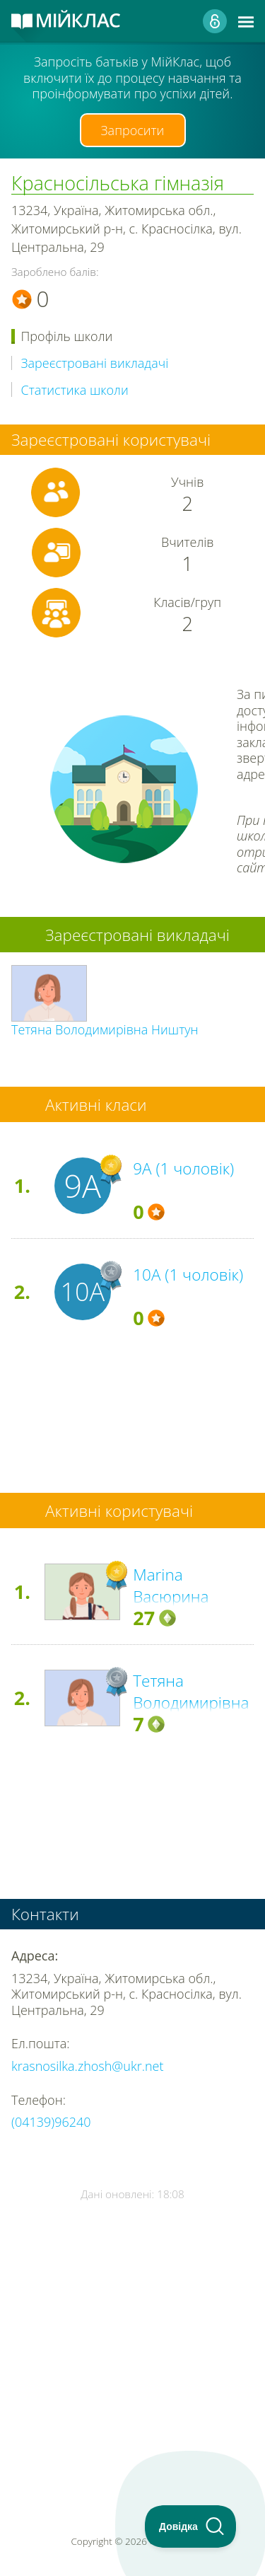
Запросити (133, 130)
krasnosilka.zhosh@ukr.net (87, 2065)
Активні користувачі (119, 1511)
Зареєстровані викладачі (95, 363)
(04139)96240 (51, 2121)
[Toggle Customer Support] (191, 2526)
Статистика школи (75, 390)
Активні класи (96, 1105)
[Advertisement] (132, 2326)
